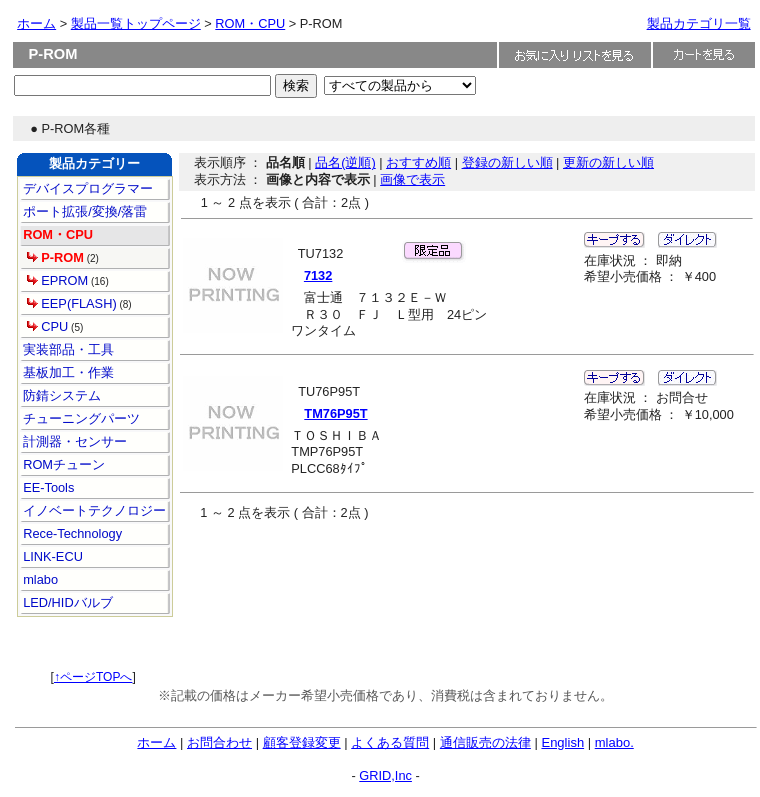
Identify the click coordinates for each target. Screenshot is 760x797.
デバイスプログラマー (87, 188)
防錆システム (61, 395)
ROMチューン (62, 464)
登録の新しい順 (507, 162)
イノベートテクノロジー (93, 510)
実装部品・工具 (67, 349)
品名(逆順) (345, 162)
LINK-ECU (51, 556)
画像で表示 (412, 179)
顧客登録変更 (302, 742)
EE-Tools (47, 487)
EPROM (57, 280)
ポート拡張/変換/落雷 (84, 211)
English (562, 742)
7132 (318, 275)
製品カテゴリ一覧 (699, 23)
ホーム (36, 23)
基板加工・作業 (67, 372)
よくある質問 (390, 742)
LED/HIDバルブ (66, 602)
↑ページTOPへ (93, 677)
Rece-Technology (71, 533)
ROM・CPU (250, 23)
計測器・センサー (74, 441)
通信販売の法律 (485, 742)
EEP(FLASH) (72, 303)
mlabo (39, 579)
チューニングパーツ (80, 418)
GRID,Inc (385, 775)
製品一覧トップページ (136, 23)
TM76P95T (335, 413)
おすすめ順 (418, 162)
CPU (48, 326)
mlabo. (614, 742)
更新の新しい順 (608, 162)
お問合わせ (219, 742)
